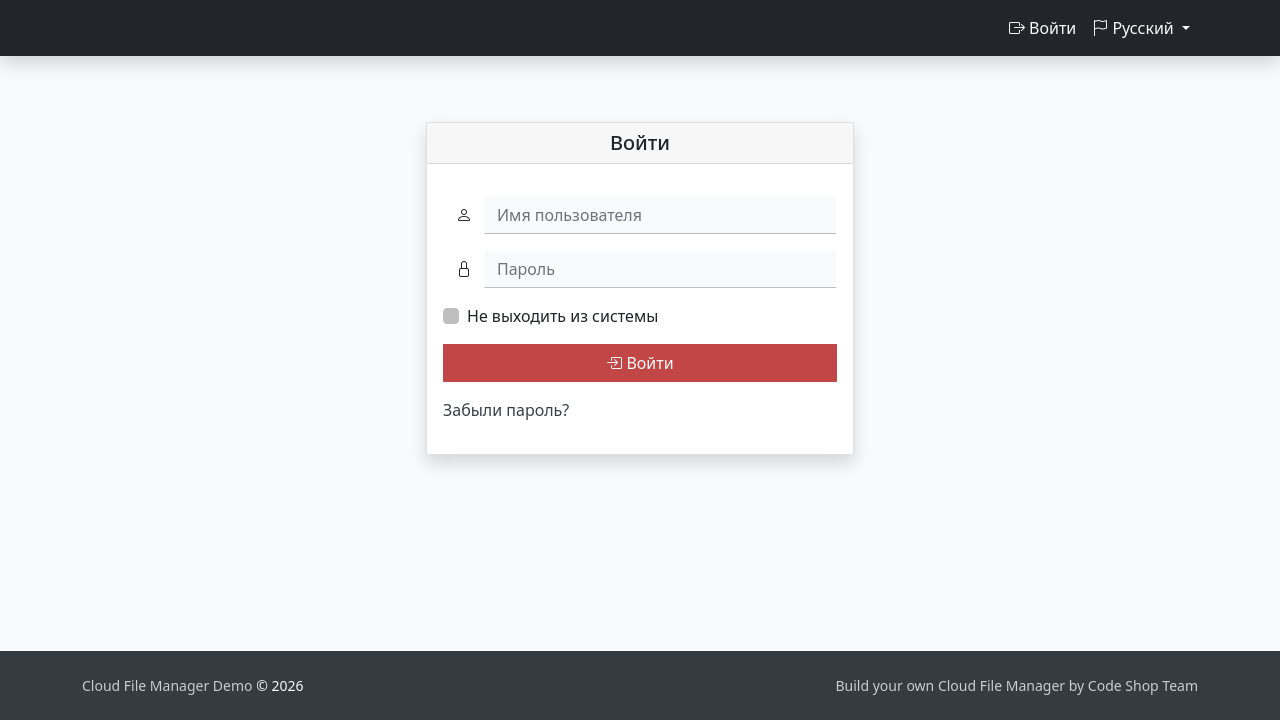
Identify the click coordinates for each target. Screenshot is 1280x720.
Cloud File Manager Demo (169, 685)
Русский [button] (1135, 28)
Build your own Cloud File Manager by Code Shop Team (1016, 685)
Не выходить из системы (562, 316)
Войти (1042, 28)
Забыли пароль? (506, 410)
